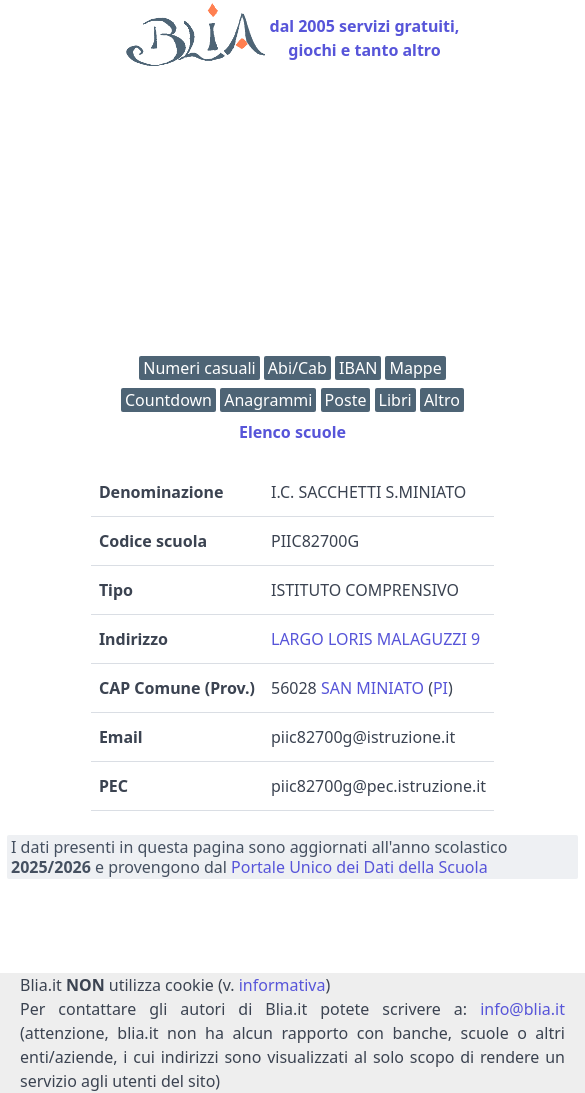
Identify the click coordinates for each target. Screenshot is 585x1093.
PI (440, 688)
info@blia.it (522, 1009)
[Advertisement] (292, 216)
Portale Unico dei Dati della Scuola (359, 867)
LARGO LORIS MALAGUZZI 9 (375, 639)
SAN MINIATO (372, 688)
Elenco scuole (292, 432)
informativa (282, 985)
